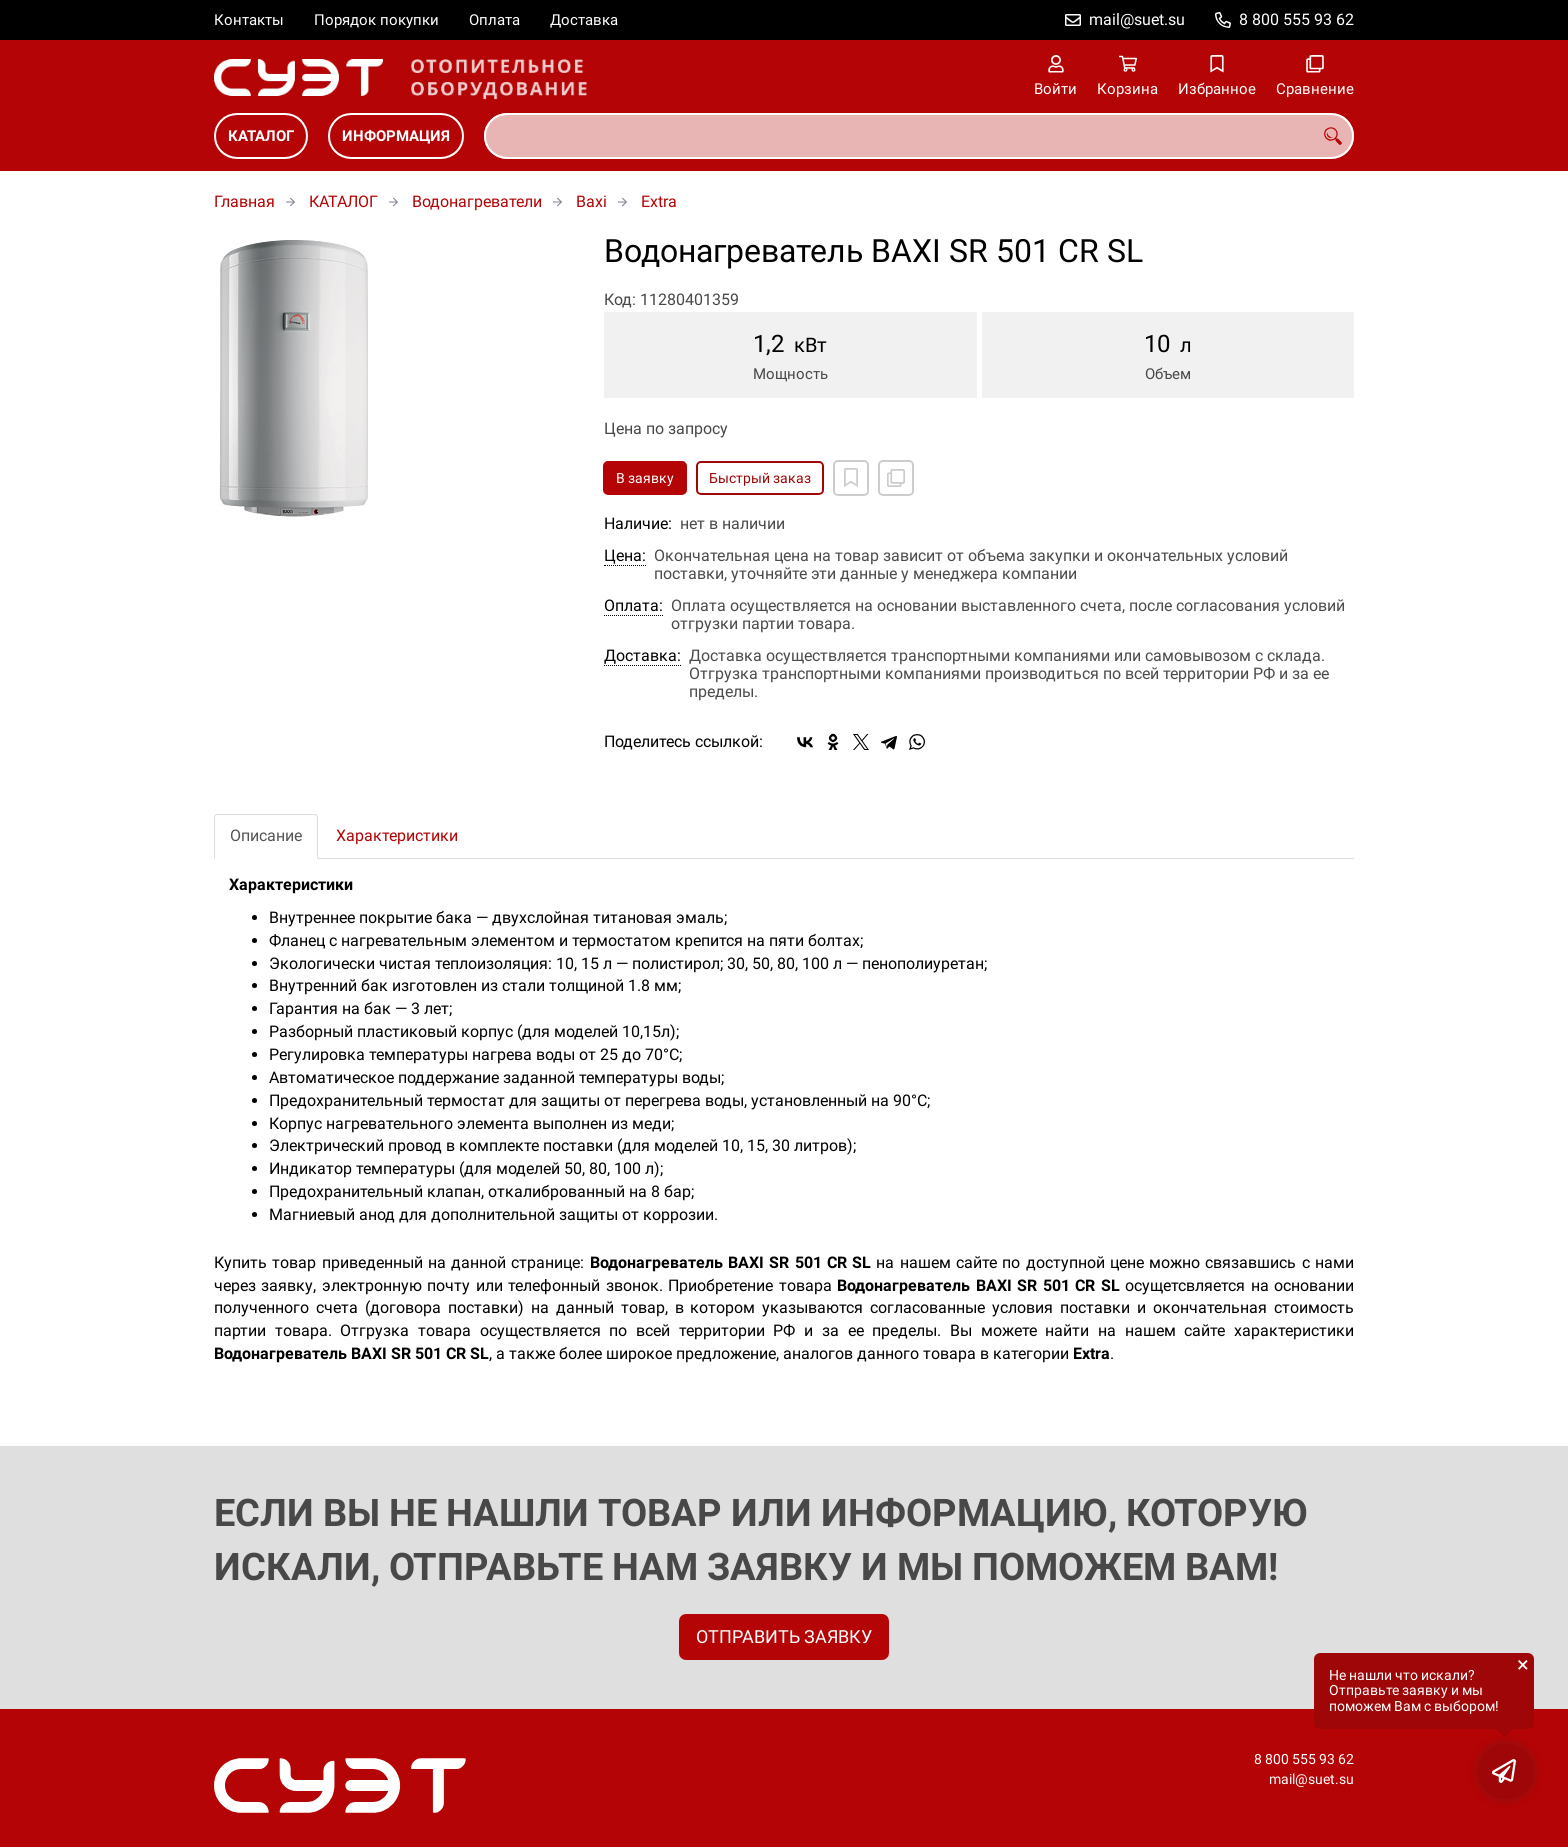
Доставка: (642, 656)
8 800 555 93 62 (1296, 19)
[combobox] (919, 136)
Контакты (249, 20)
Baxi (591, 201)
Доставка (584, 20)
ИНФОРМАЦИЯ (396, 136)
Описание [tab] (266, 835)
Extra (659, 201)
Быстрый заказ (760, 478)
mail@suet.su (1137, 19)
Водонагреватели (477, 201)
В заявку (645, 478)
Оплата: (633, 606)
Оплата (494, 20)
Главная (244, 201)
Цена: (625, 556)
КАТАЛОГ (261, 136)
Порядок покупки (376, 20)
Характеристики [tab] (397, 835)
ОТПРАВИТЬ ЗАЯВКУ (784, 1636)
